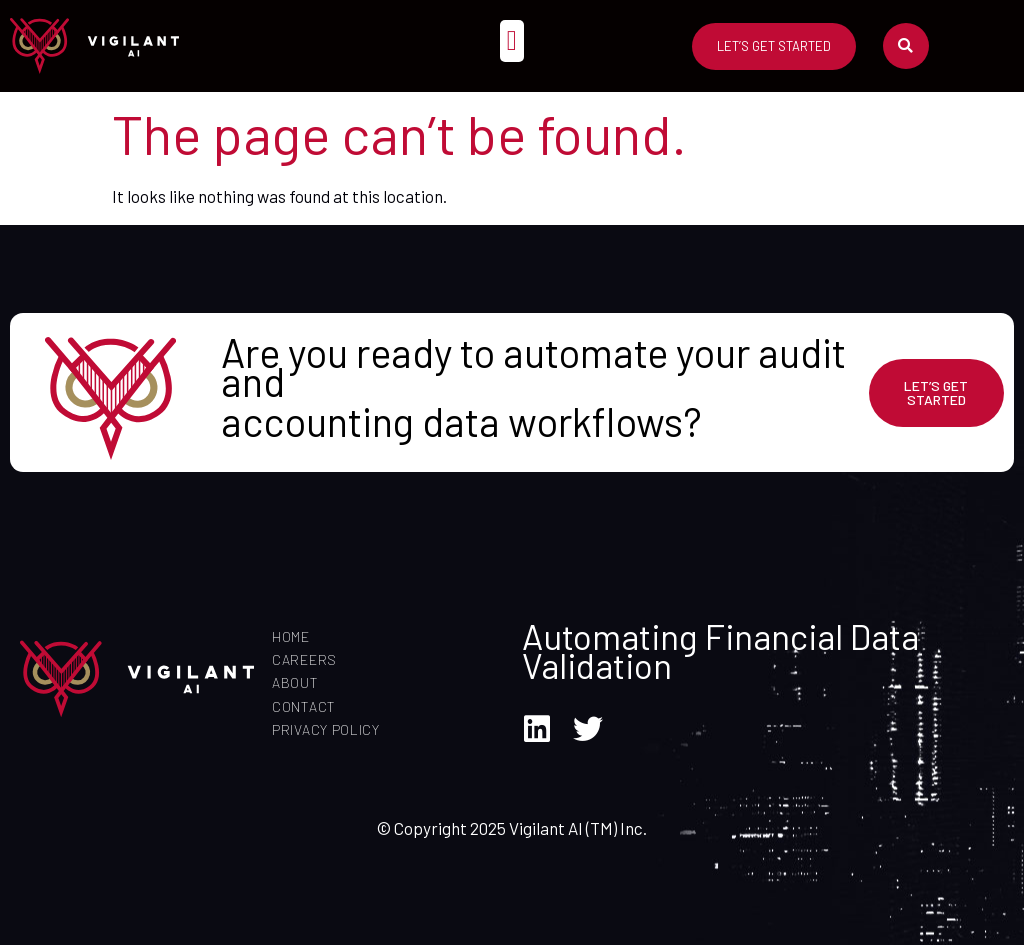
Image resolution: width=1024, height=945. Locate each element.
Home (291, 636)
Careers (304, 659)
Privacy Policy (326, 729)
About (295, 682)
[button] (512, 41)
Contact (304, 706)
